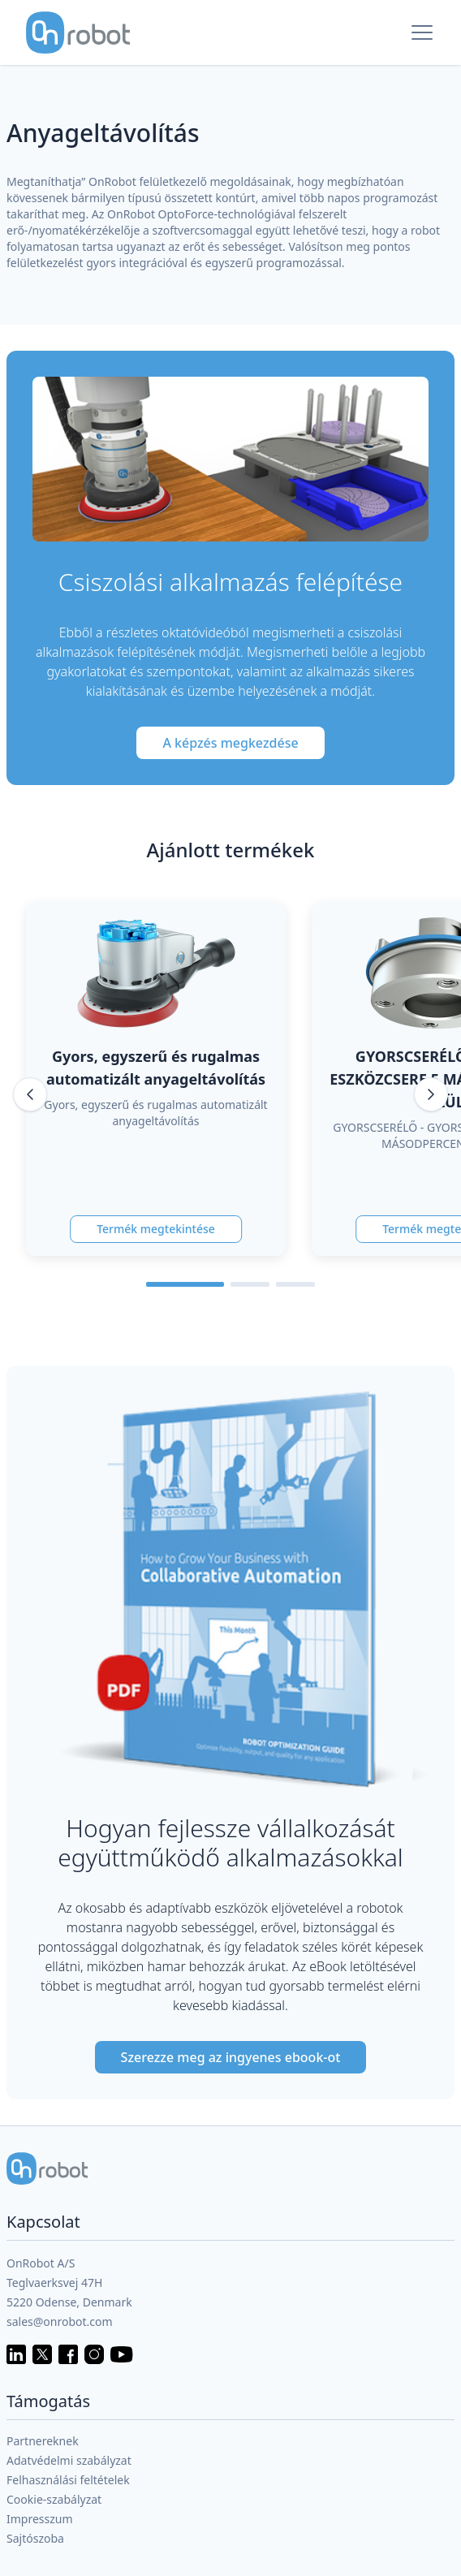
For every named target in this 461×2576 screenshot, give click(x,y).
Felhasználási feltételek (68, 2480)
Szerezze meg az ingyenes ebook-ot (231, 2057)
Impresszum (39, 2518)
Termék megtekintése (156, 1228)
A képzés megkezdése (230, 743)
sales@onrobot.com (59, 2321)
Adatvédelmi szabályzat (68, 2460)
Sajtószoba (35, 2538)
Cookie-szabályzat (53, 2499)
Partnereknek (42, 2441)
